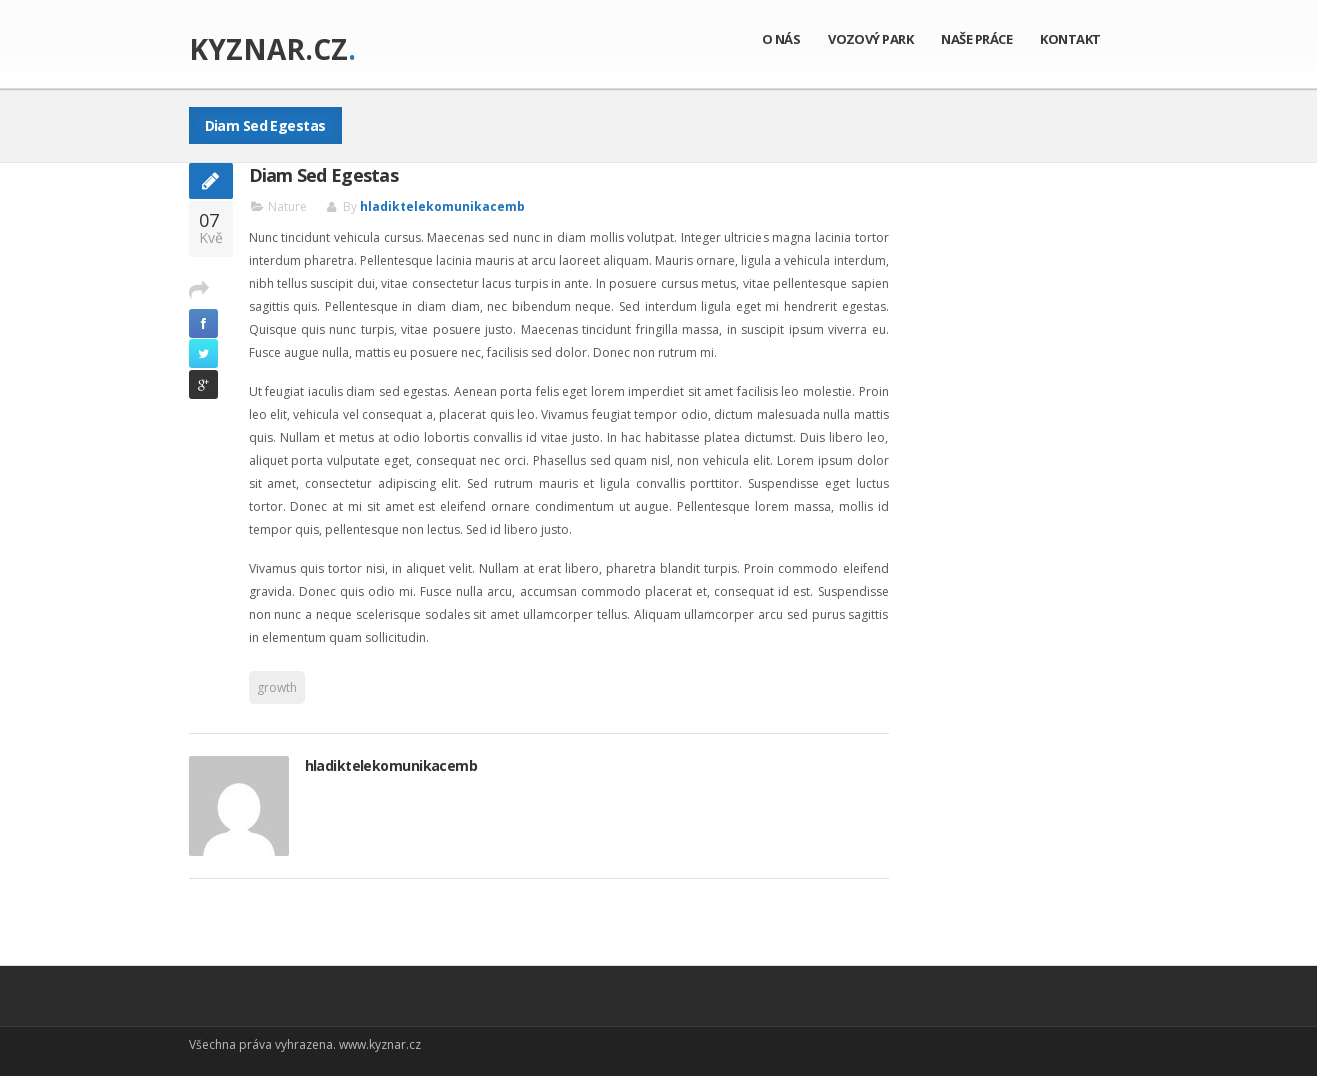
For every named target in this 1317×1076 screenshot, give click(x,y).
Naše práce (976, 39)
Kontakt (1070, 39)
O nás (781, 39)
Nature (287, 206)
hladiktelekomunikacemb (442, 206)
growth (277, 687)
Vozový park (870, 39)
